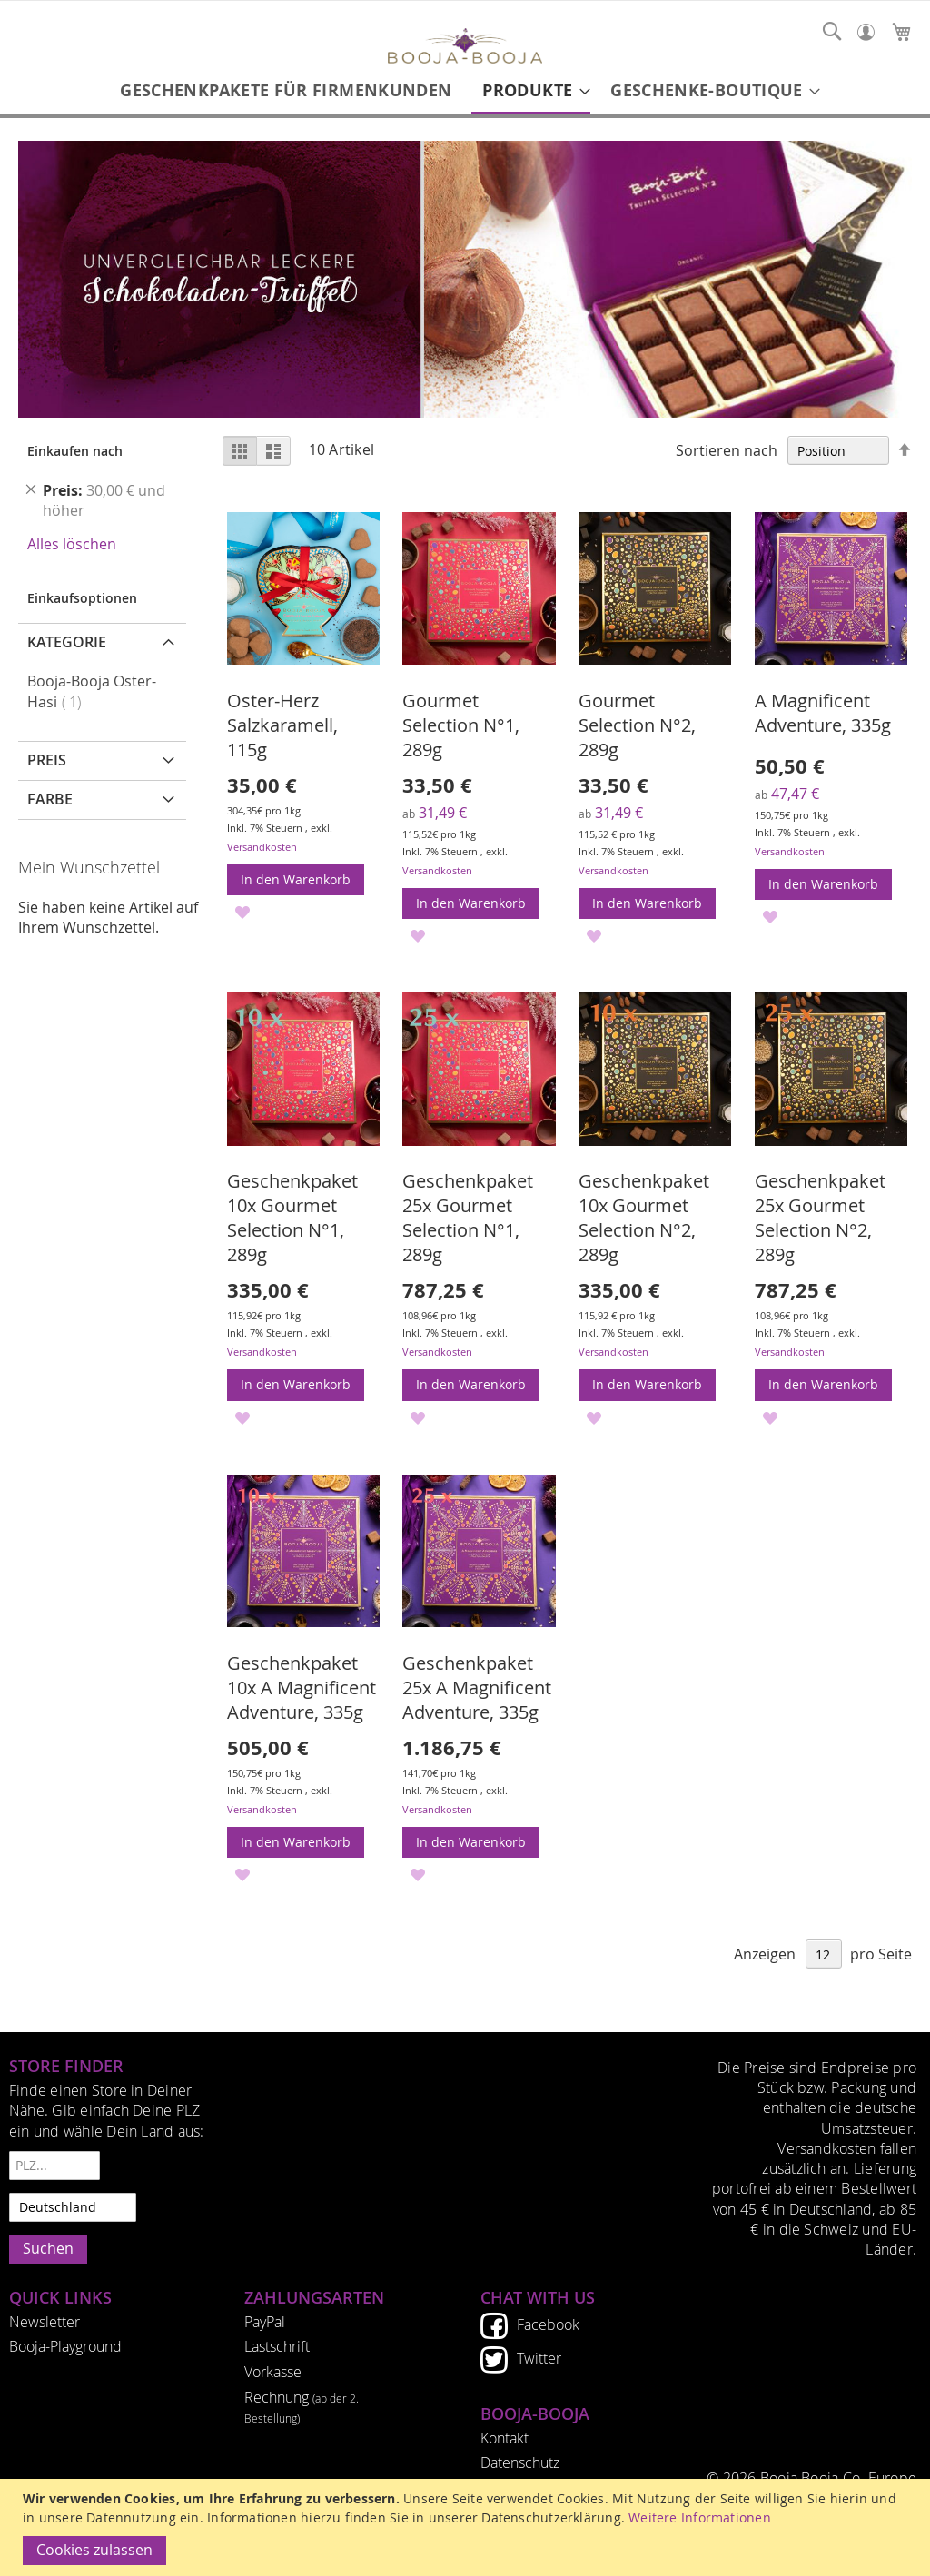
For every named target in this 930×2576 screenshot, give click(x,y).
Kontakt (504, 2438)
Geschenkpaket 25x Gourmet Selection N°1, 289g (467, 1218)
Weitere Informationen (699, 2517)
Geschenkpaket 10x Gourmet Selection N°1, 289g (292, 1218)
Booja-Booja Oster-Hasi (91, 692)
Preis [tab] (46, 760)
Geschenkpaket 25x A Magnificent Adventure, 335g (476, 1687)
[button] (243, 911)
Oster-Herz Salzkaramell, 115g (282, 725)
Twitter (539, 2358)
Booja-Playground (65, 2346)
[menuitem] (285, 90)
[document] (467, 2527)
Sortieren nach (726, 450)
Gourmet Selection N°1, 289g (460, 725)
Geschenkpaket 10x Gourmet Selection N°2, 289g (644, 1218)
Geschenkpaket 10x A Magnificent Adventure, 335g (301, 1687)
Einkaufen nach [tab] (75, 450)
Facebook (548, 2324)
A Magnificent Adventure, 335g (823, 712)
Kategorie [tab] (66, 642)
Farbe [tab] (50, 799)
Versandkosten (262, 847)
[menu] (465, 91)
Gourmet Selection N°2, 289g (637, 725)
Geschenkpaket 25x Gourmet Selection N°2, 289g (820, 1218)
